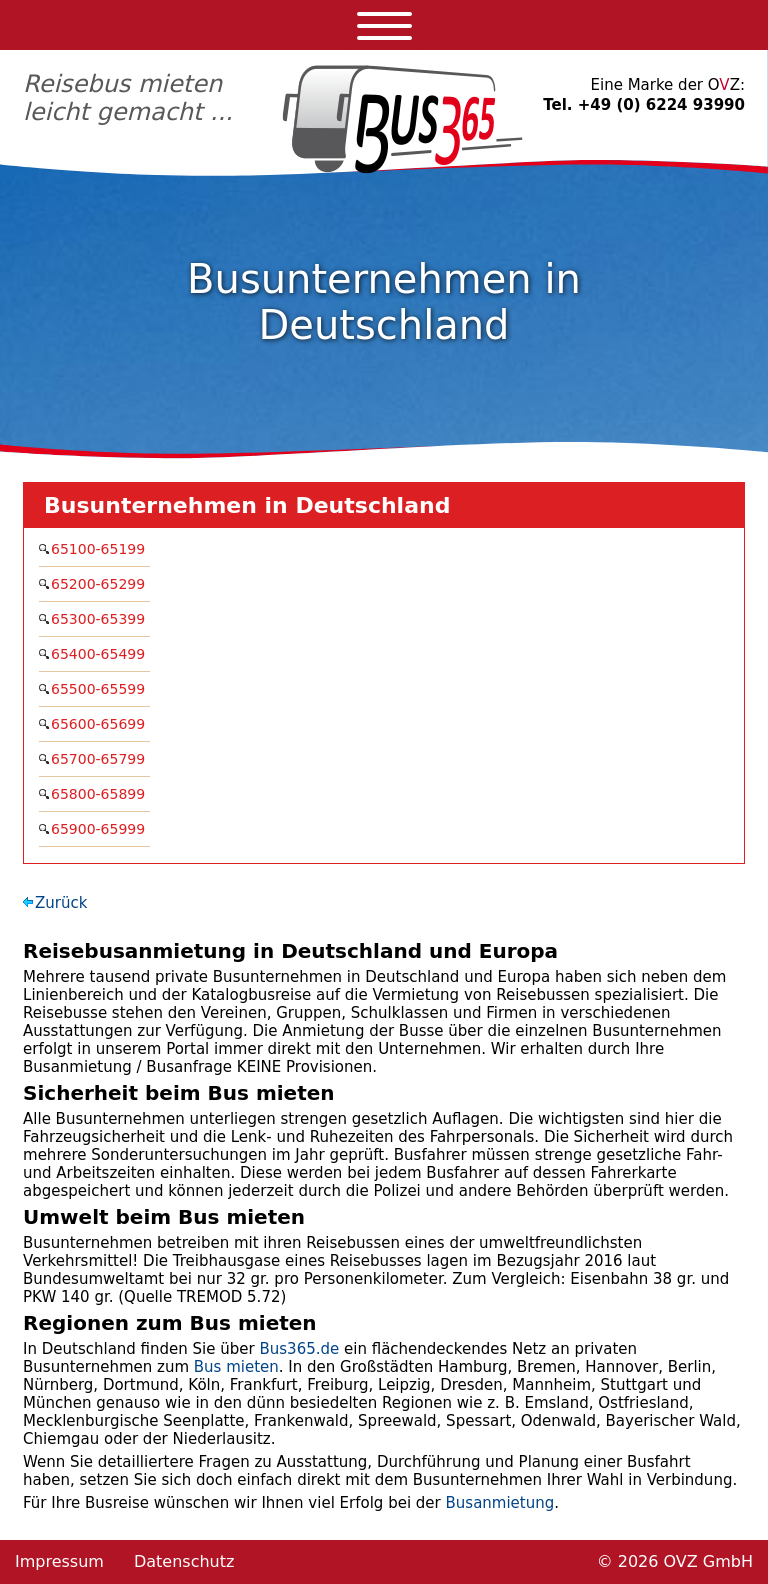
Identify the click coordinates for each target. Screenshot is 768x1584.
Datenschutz (184, 1561)
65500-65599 (100, 689)
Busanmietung (500, 1503)
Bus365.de (299, 1349)
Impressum (59, 1561)
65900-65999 (100, 829)
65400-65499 (100, 654)
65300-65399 (100, 619)
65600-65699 (100, 724)
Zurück (61, 903)
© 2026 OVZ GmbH (675, 1561)
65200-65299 (100, 584)
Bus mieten (236, 1367)
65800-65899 (100, 794)
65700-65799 (100, 759)
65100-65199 (100, 549)
